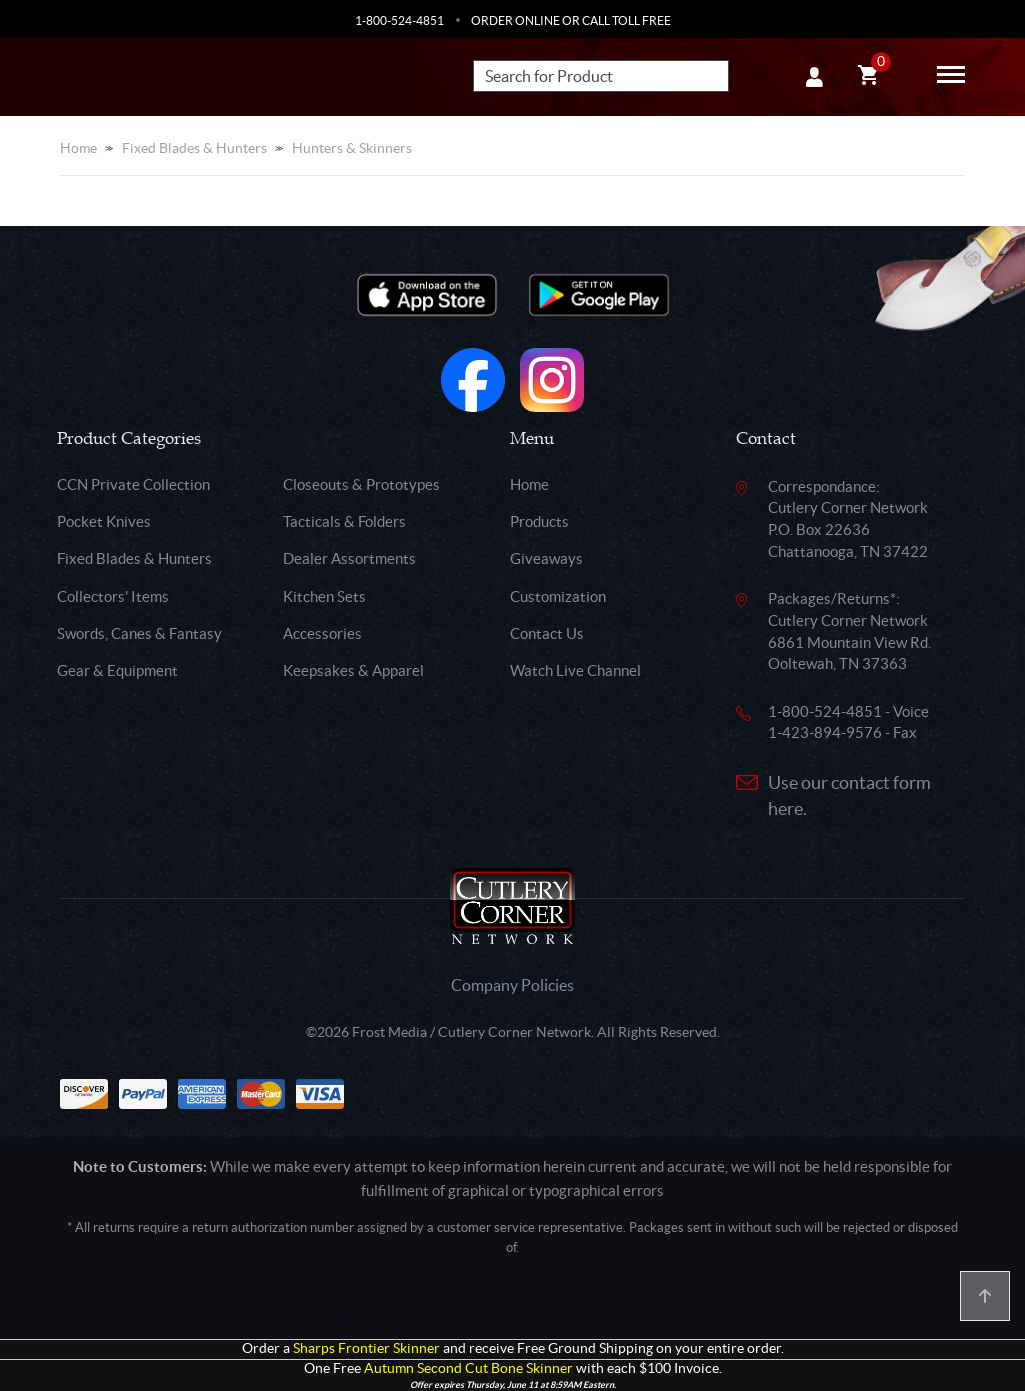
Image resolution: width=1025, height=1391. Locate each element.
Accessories (322, 633)
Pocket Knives (104, 521)
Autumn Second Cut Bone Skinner (468, 1368)
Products (539, 521)
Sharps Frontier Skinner (366, 1348)
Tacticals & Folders (344, 521)
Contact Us (547, 633)
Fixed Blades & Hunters (194, 148)
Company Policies (512, 985)
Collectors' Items (113, 596)
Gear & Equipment (117, 670)
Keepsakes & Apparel (353, 670)
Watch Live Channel (575, 670)
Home (78, 148)
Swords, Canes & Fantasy (139, 633)
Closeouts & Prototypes (361, 484)
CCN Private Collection (133, 484)
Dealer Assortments (349, 558)
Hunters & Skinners (352, 148)
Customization (558, 596)
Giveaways (546, 558)
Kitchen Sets (324, 596)
